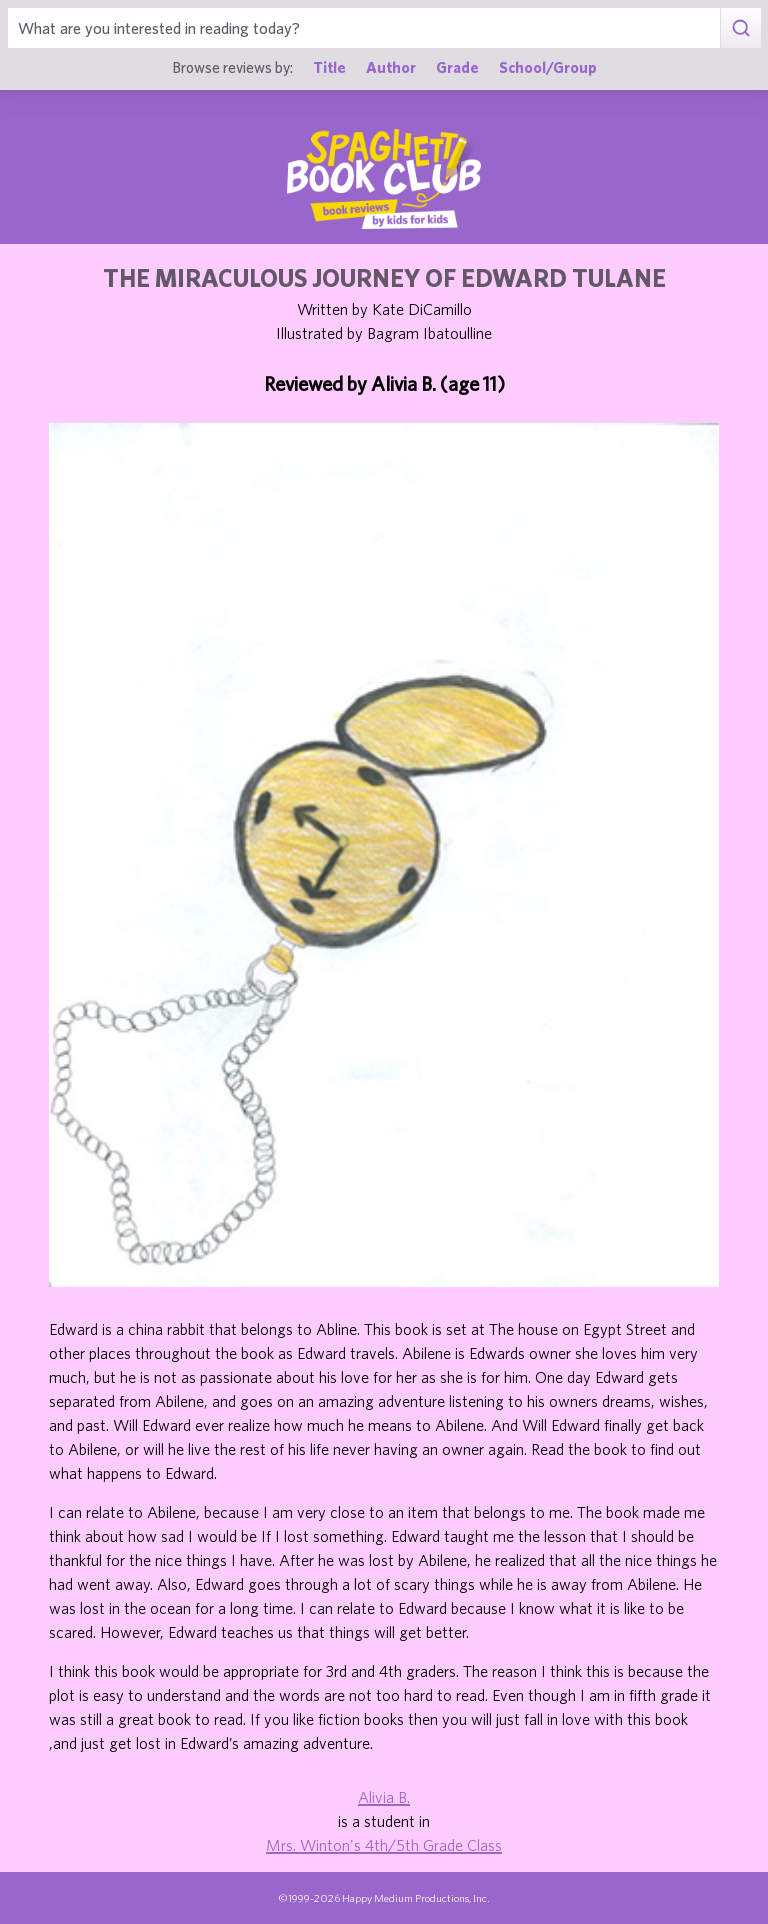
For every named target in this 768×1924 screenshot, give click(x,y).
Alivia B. (384, 1797)
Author (391, 67)
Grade (457, 67)
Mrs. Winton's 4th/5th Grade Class (384, 1845)
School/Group (548, 67)
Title (329, 67)
